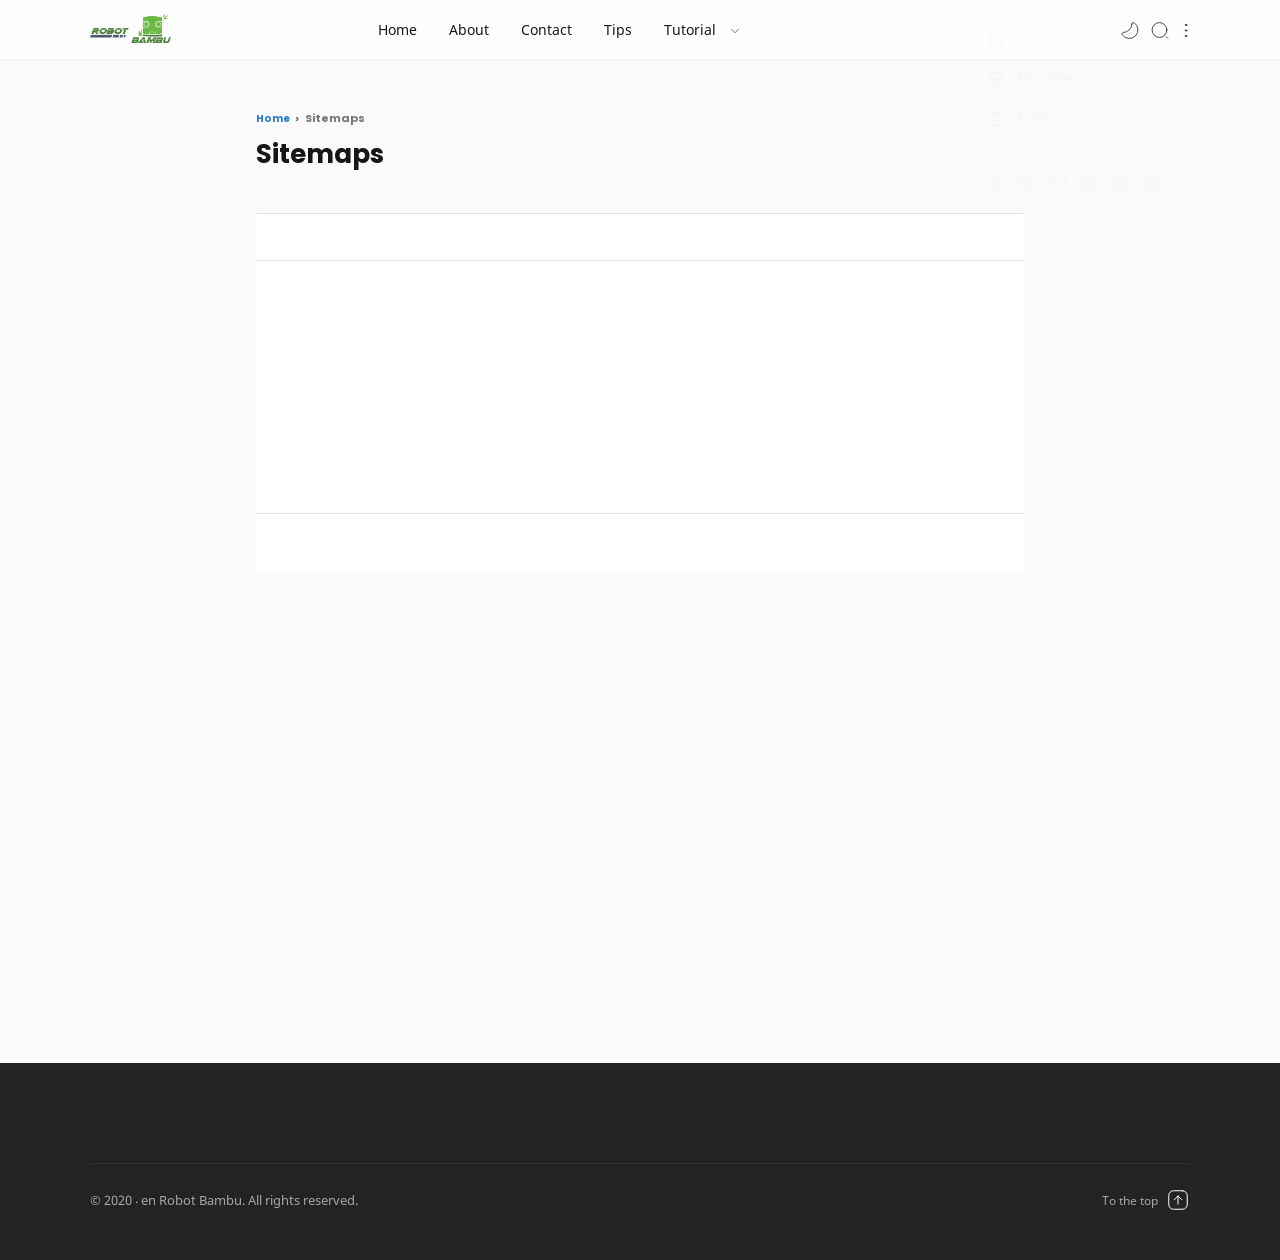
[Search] (1160, 29)
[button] (1130, 29)
